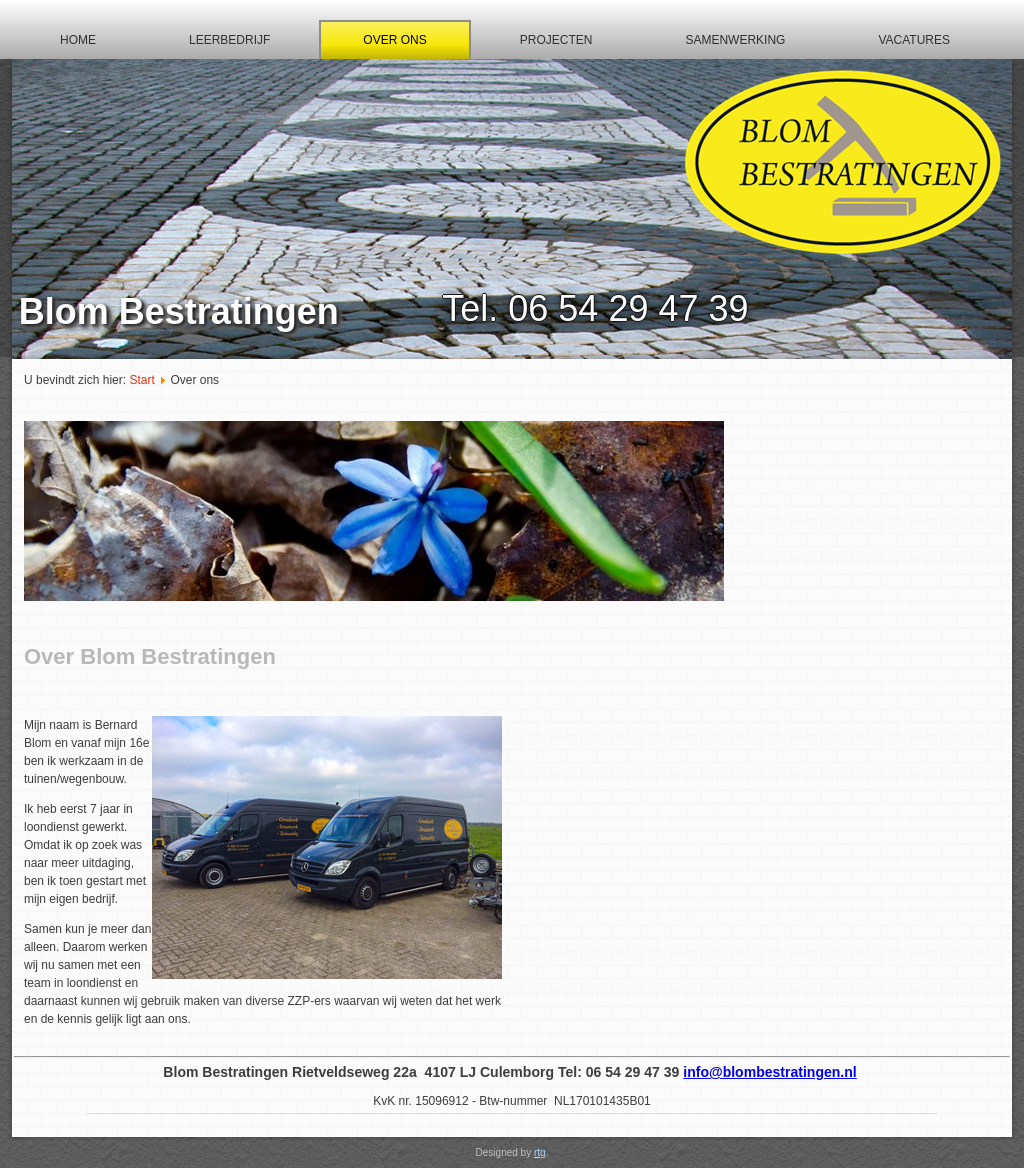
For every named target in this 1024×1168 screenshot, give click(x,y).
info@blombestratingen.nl (769, 1072)
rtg (540, 1152)
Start (141, 380)
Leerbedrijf (229, 40)
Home (78, 40)
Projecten (556, 40)
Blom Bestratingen (179, 311)
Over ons (394, 40)
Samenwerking (735, 40)
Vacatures (914, 40)
